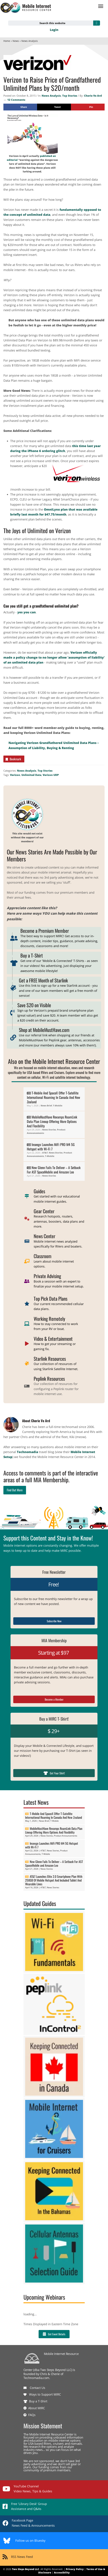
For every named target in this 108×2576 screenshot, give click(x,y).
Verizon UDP (51, 775)
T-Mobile (57, 1105)
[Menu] (101, 6)
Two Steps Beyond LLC (25, 2569)
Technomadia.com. (36, 2378)
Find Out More (15, 1490)
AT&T (45, 1152)
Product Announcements (65, 1835)
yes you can (26, 612)
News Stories (49, 1129)
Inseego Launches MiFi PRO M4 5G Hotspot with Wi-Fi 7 (51, 1146)
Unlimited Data (31, 775)
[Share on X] (54, 107)
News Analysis (51, 95)
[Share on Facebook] (20, 107)
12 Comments (16, 99)
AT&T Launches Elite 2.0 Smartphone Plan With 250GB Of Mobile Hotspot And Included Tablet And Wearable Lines (53, 1880)
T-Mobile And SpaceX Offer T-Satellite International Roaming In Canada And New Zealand (53, 1097)
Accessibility (62, 2572)
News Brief (46, 1105)
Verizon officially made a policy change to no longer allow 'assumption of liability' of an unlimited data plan (54, 657)
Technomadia (27, 1452)
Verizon (15, 775)
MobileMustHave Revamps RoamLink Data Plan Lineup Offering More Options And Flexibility (52, 1121)
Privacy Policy (75, 2569)
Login (54, 30)
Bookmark (13, 759)
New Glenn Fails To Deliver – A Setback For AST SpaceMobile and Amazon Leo (54, 1169)
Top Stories (69, 95)
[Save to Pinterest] (88, 107)
